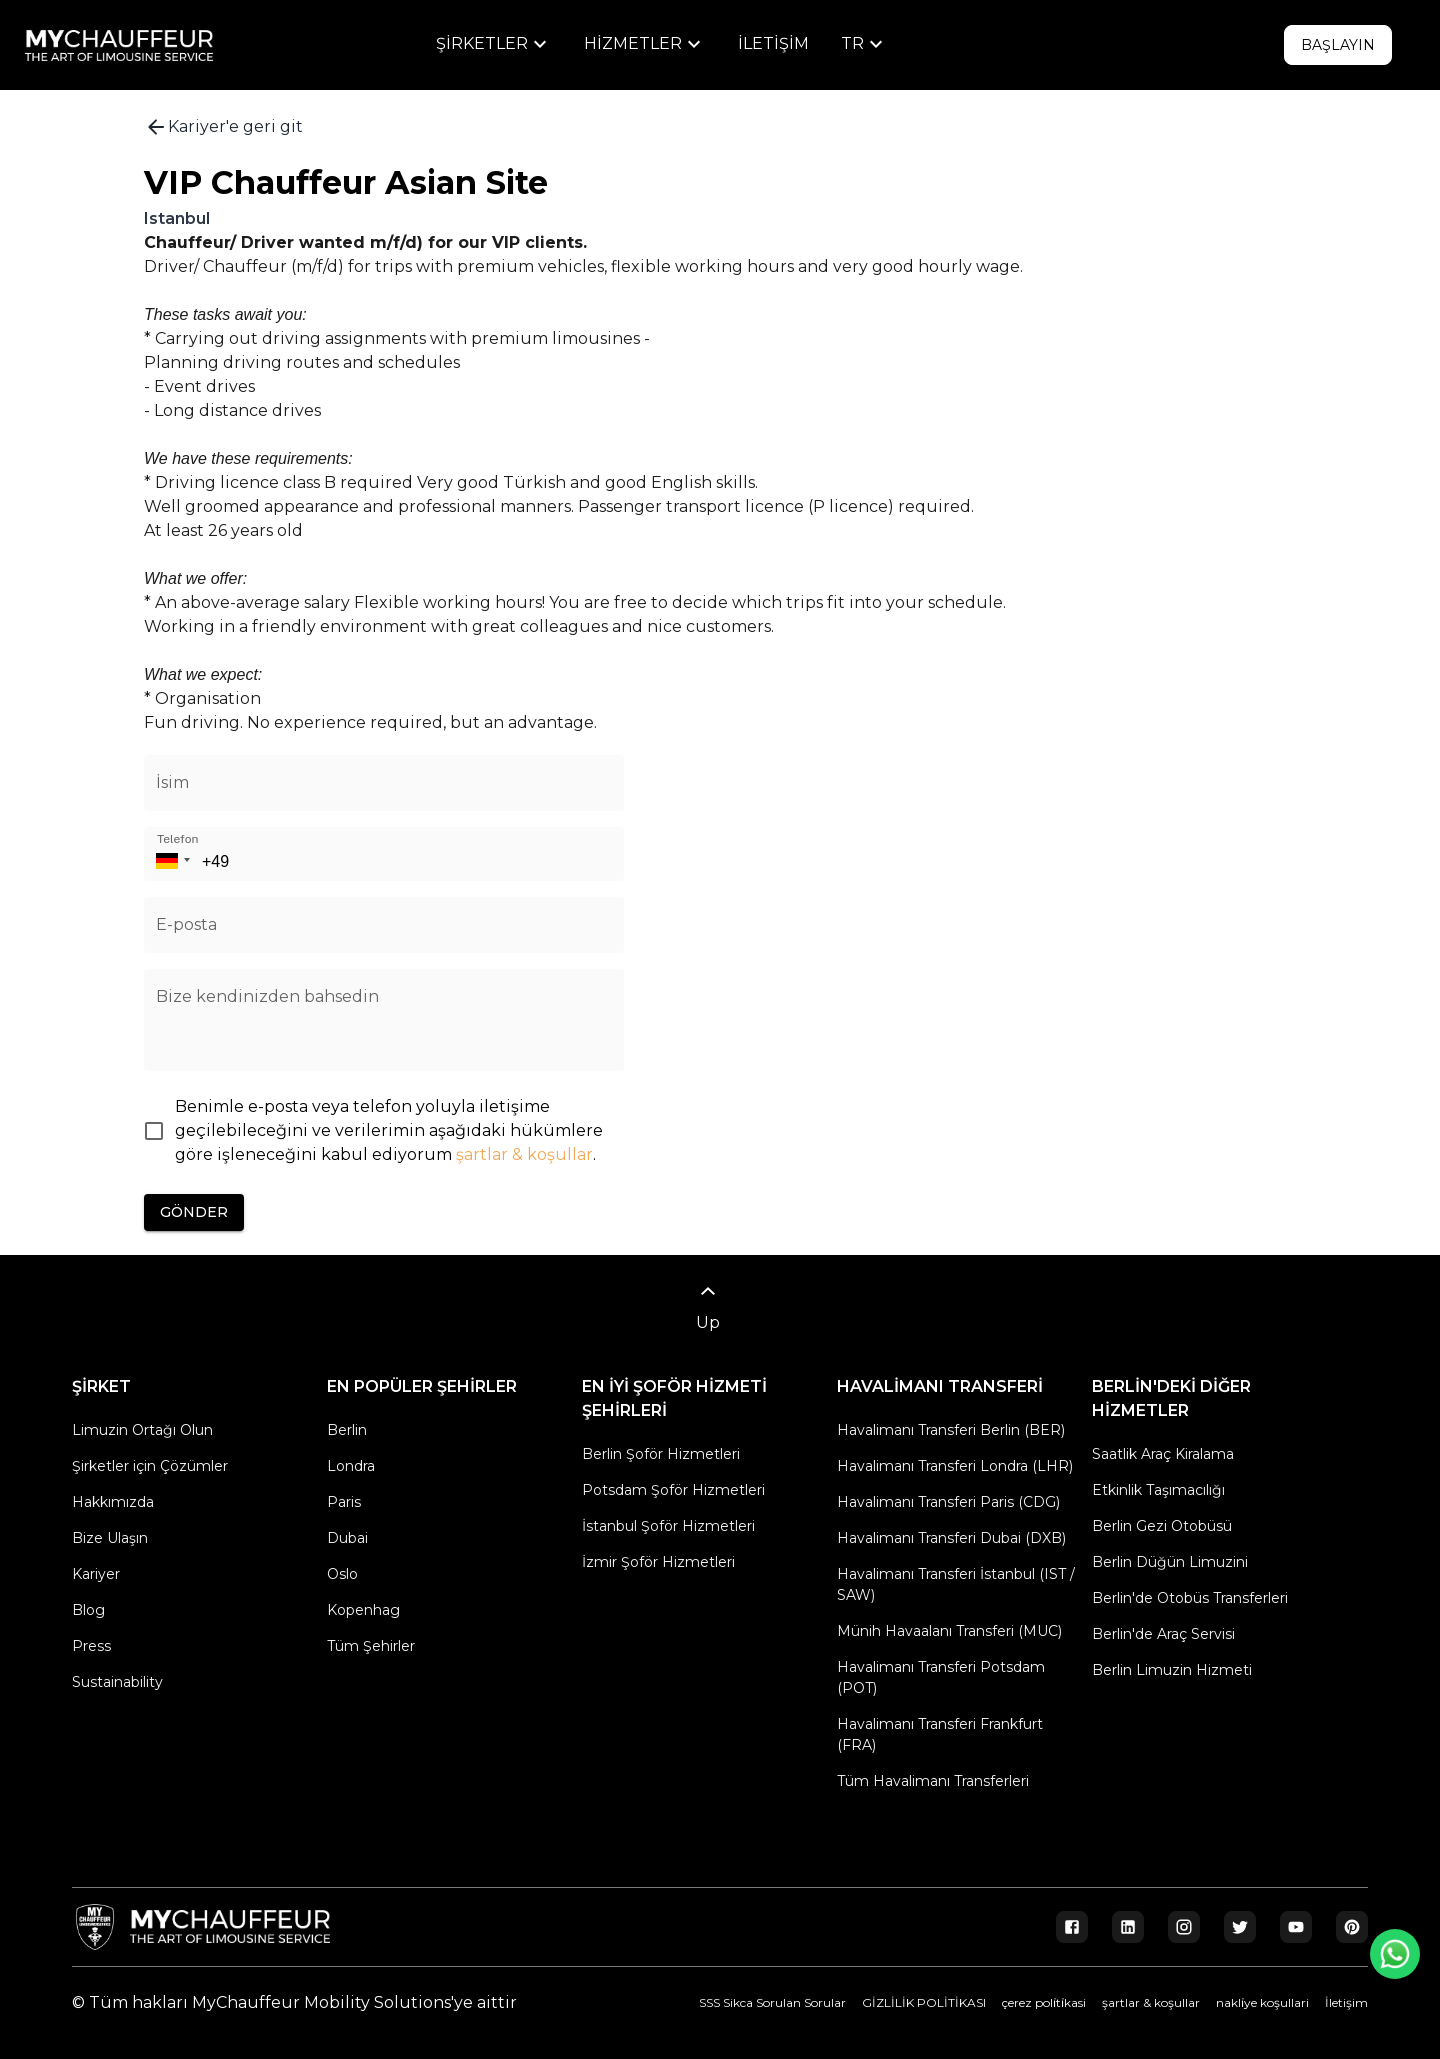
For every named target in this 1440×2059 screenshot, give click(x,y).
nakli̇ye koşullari (1262, 2002)
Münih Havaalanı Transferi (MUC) (949, 1631)
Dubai (347, 1538)
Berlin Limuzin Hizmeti (1172, 1670)
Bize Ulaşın (110, 1538)
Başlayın (1338, 45)
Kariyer (96, 1574)
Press (91, 1646)
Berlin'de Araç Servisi (1163, 1634)
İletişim (773, 43)
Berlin (347, 1430)
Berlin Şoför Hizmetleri (661, 1454)
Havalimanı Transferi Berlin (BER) (951, 1430)
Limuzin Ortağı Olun (142, 1430)
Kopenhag (363, 1610)
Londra (351, 1466)
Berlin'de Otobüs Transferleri (1190, 1598)
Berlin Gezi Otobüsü (1162, 1526)
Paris (344, 1502)
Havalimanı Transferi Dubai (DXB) (951, 1538)
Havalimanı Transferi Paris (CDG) (948, 1502)
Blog (88, 1610)
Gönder (194, 1212)
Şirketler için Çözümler (150, 1466)
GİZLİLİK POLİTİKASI (924, 2002)
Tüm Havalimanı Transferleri (933, 1781)
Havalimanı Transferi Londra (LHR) (955, 1466)
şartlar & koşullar (524, 1154)
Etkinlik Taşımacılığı (1158, 1490)
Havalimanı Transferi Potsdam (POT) (941, 1677)
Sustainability (117, 1682)
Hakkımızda (113, 1502)
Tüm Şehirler (371, 1646)
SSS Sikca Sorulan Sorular (772, 2002)
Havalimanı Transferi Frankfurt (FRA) (940, 1734)
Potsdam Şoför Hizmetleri (673, 1490)
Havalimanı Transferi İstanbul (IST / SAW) (956, 1584)
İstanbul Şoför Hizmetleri (668, 1526)
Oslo (342, 1574)
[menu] (494, 44)
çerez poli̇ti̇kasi (1044, 2002)
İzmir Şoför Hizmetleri (658, 1562)
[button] (170, 854)
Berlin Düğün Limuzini (1170, 1562)
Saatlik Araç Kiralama (1163, 1454)
